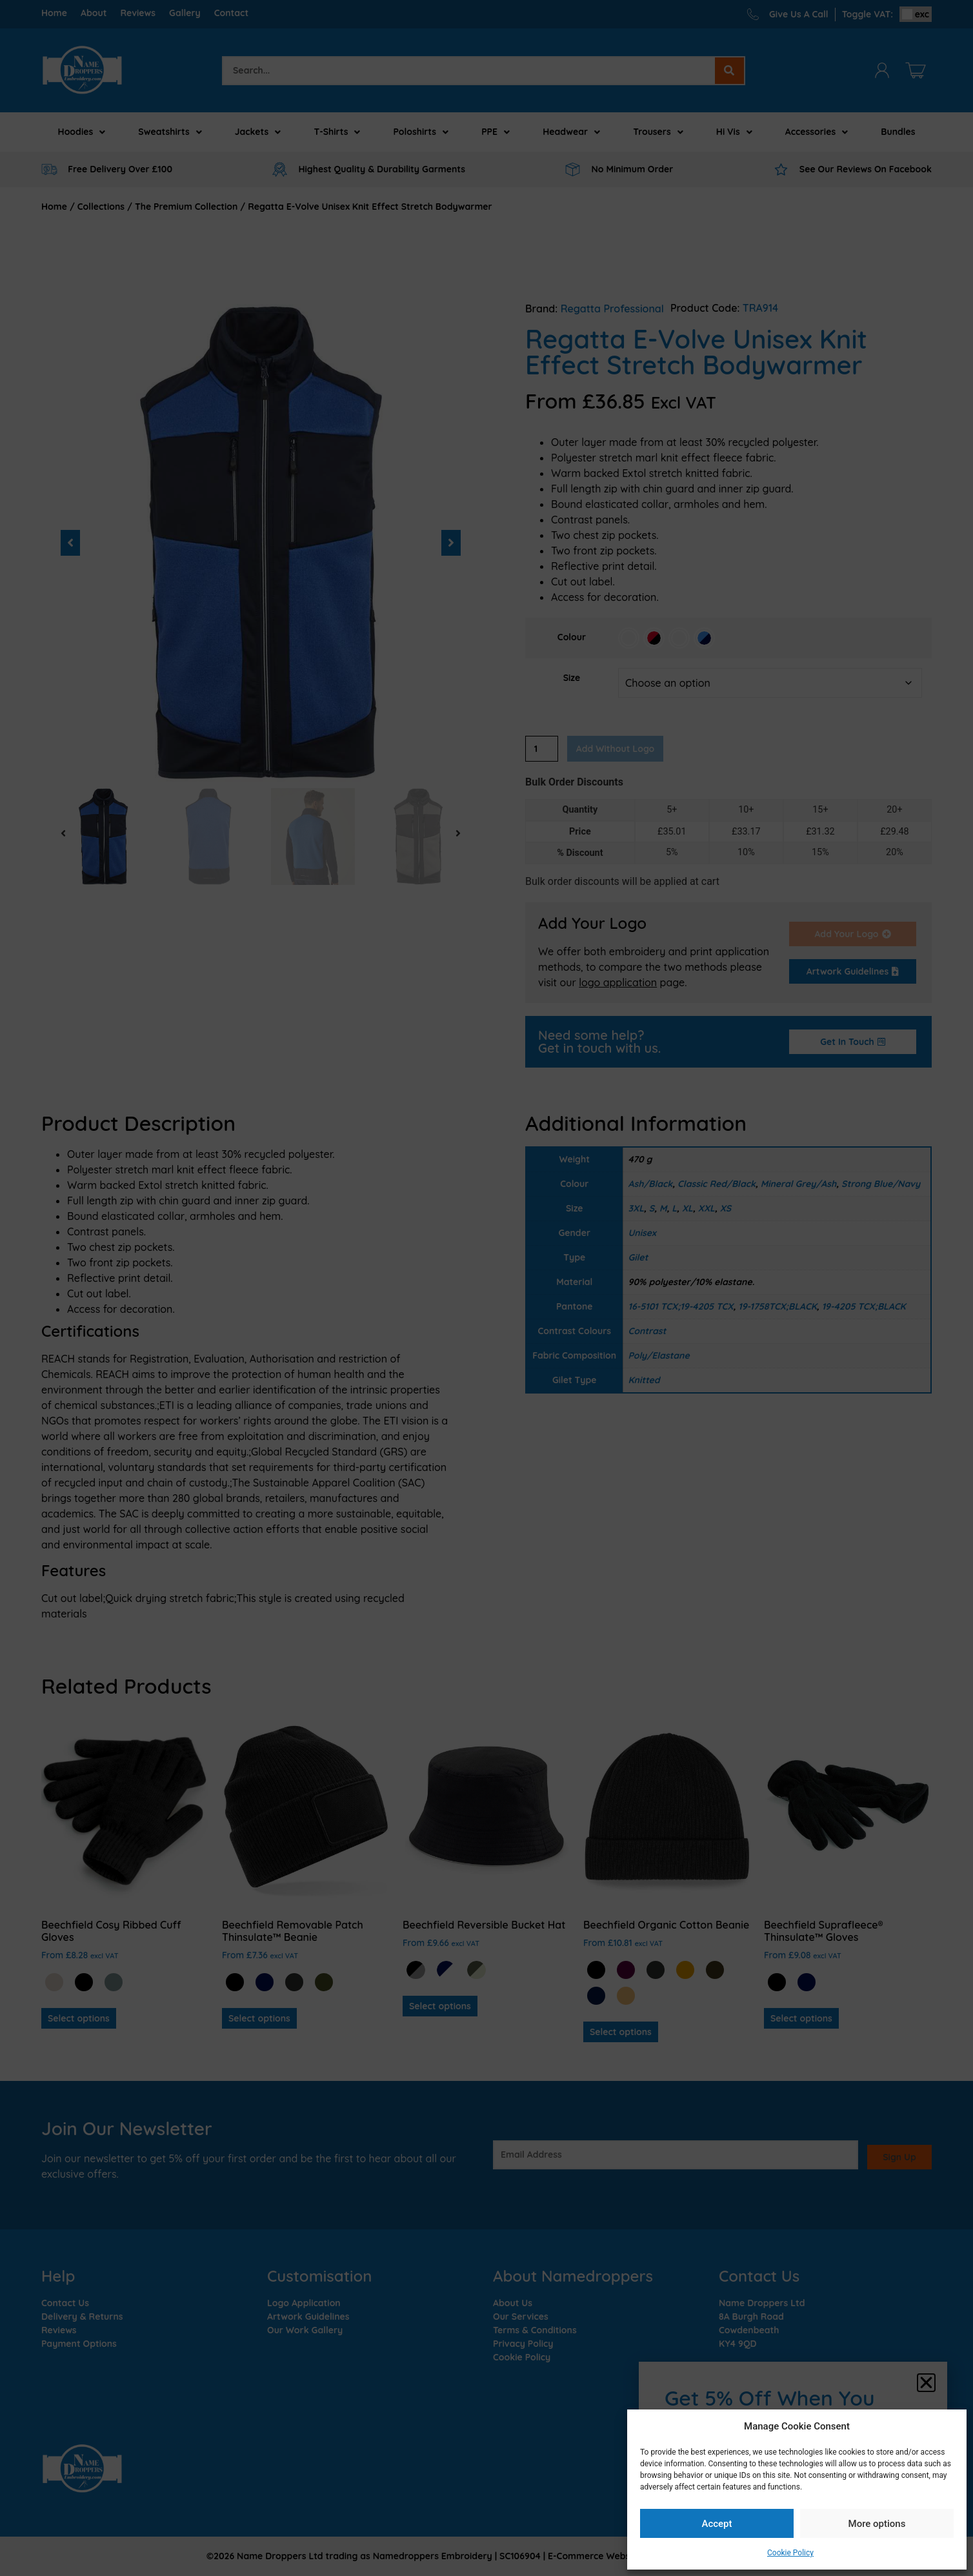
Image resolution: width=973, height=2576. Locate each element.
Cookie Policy (790, 2552)
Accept (716, 2524)
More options (877, 2524)
